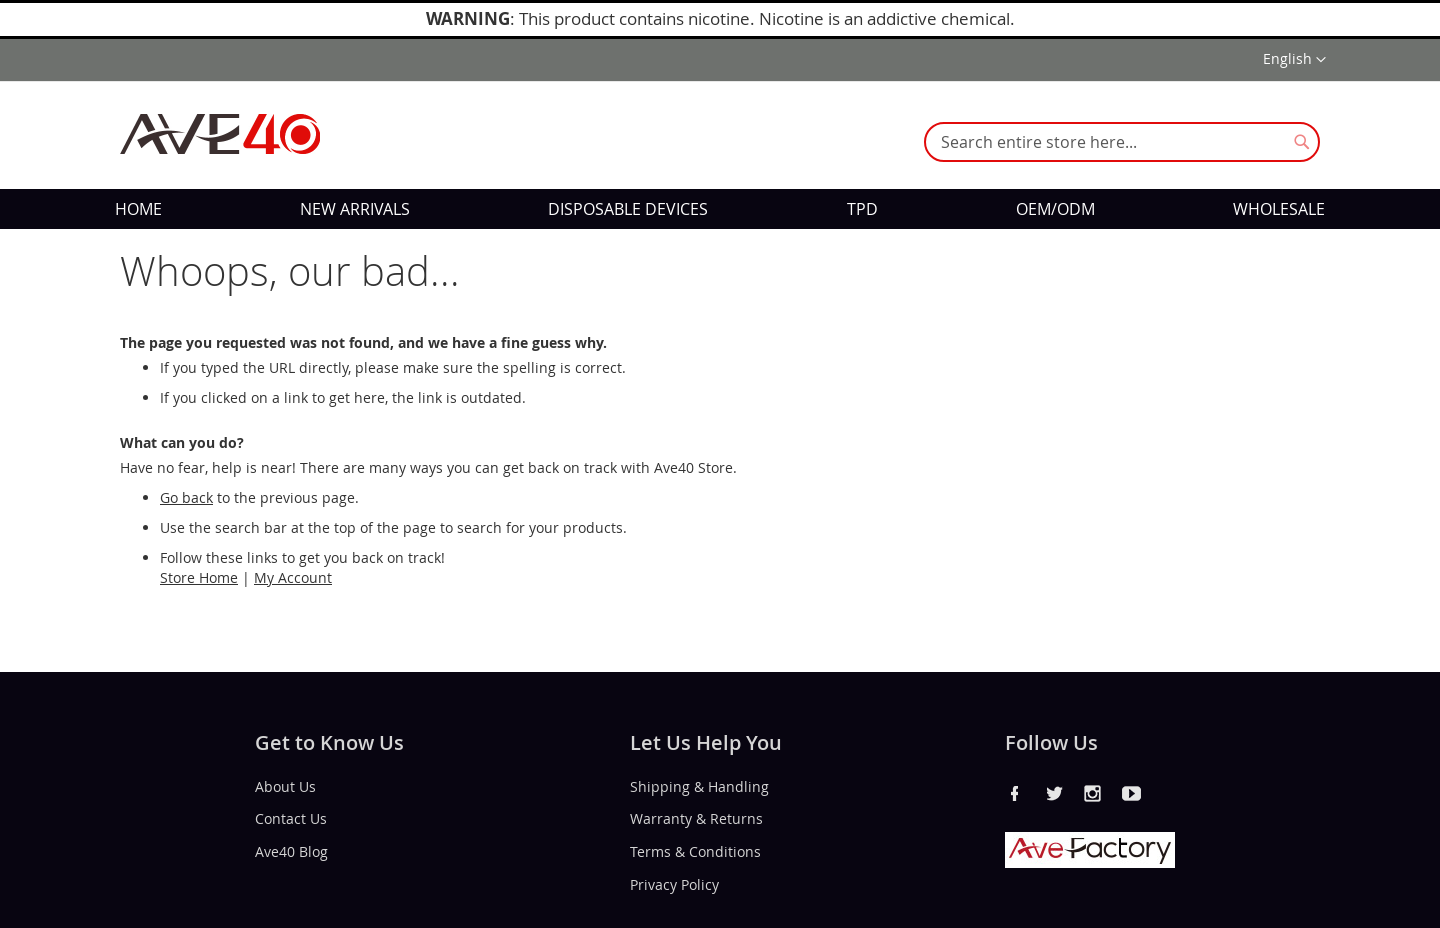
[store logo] (220, 134)
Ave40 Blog (291, 851)
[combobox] (1122, 142)
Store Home (199, 577)
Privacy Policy (674, 884)
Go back (186, 497)
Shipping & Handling (699, 785)
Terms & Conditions (695, 851)
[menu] (720, 209)
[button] (1294, 60)
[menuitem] (138, 209)
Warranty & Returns (696, 818)
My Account (293, 577)
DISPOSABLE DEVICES (628, 209)
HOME (138, 209)
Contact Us (291, 818)
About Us (285, 785)
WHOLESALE (1279, 209)
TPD (862, 209)
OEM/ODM (1055, 209)
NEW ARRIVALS (355, 209)
